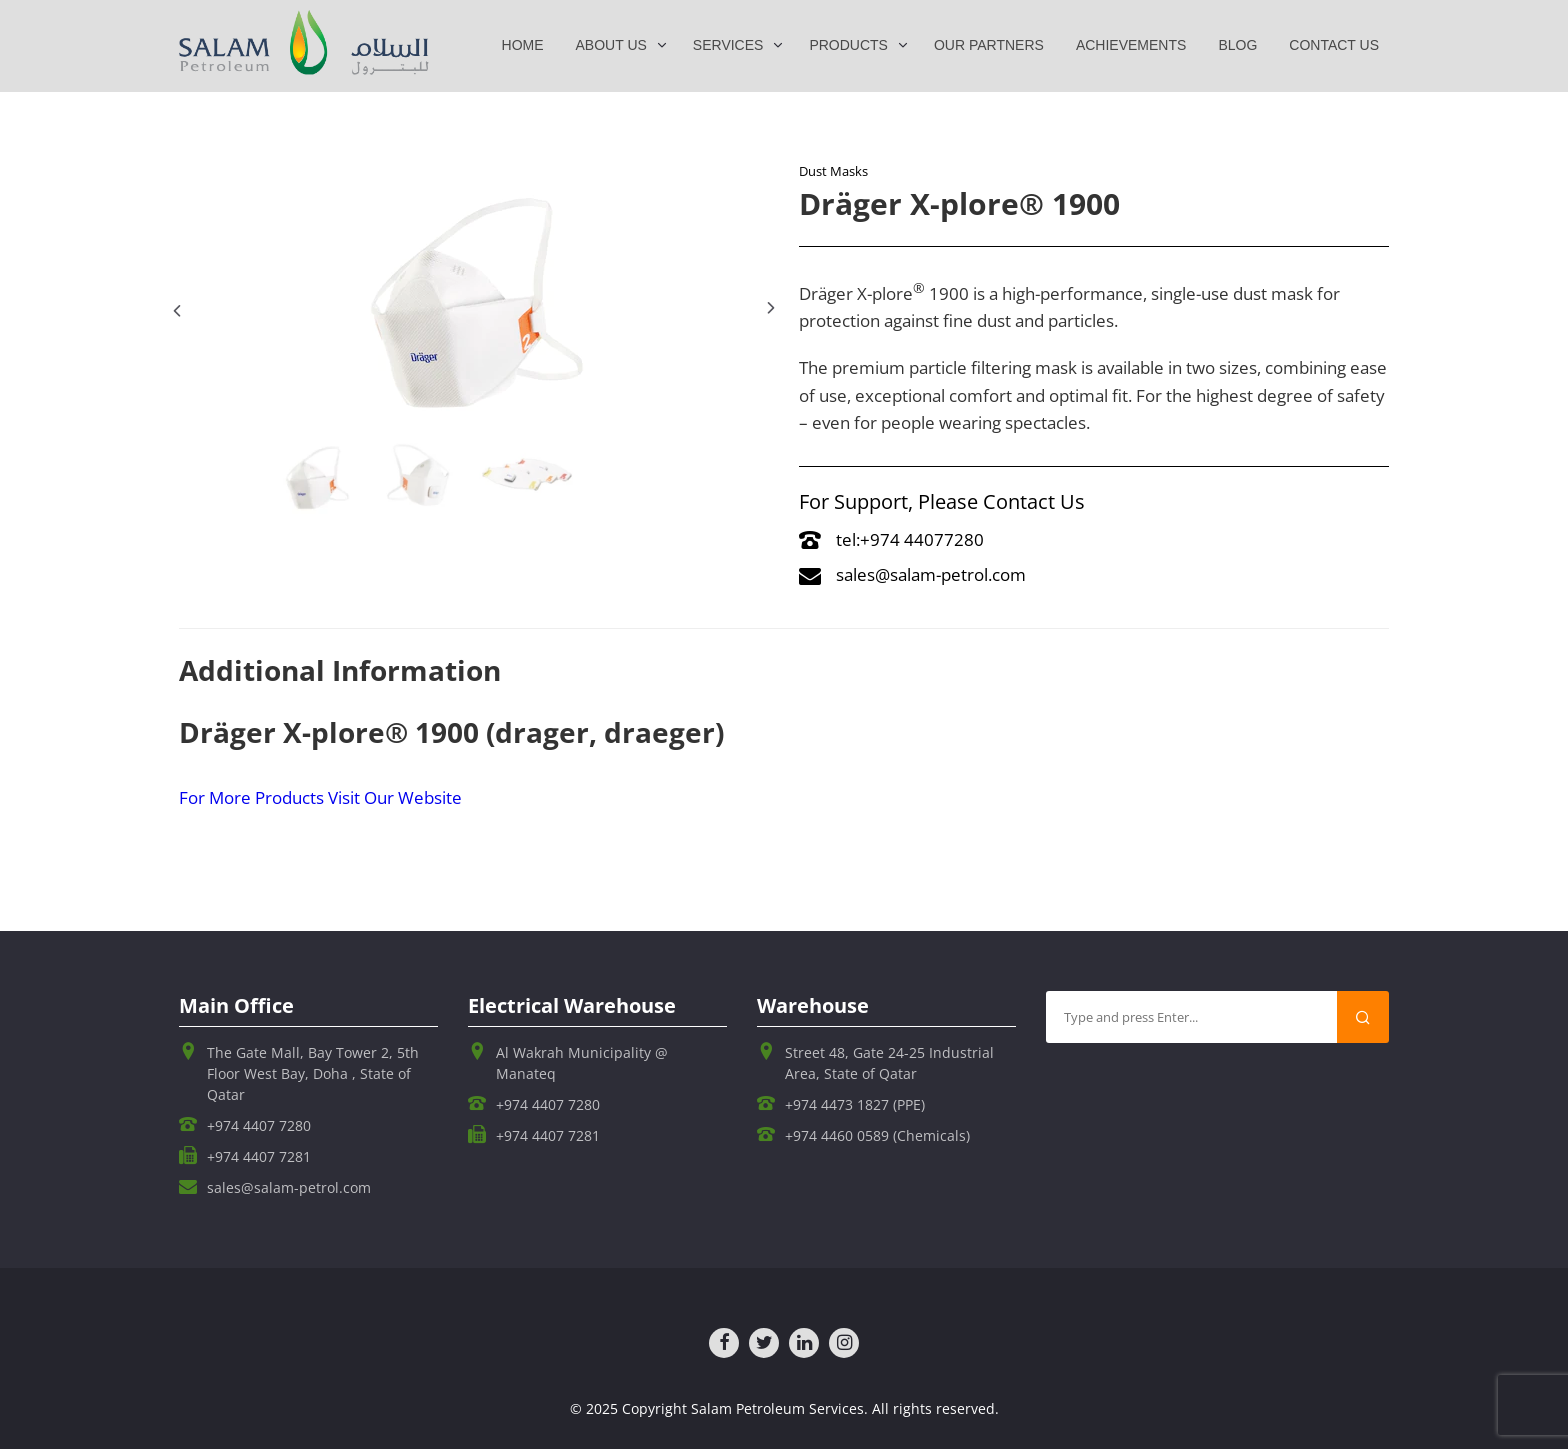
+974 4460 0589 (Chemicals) (877, 1135)
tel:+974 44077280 (891, 539)
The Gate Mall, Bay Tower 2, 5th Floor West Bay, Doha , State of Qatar (313, 1073)
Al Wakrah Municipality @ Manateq (582, 1063)
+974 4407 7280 (259, 1125)
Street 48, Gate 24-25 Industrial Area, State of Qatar (889, 1063)
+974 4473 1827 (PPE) (855, 1104)
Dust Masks (833, 171)
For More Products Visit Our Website (320, 797)
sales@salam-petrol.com (912, 574)
